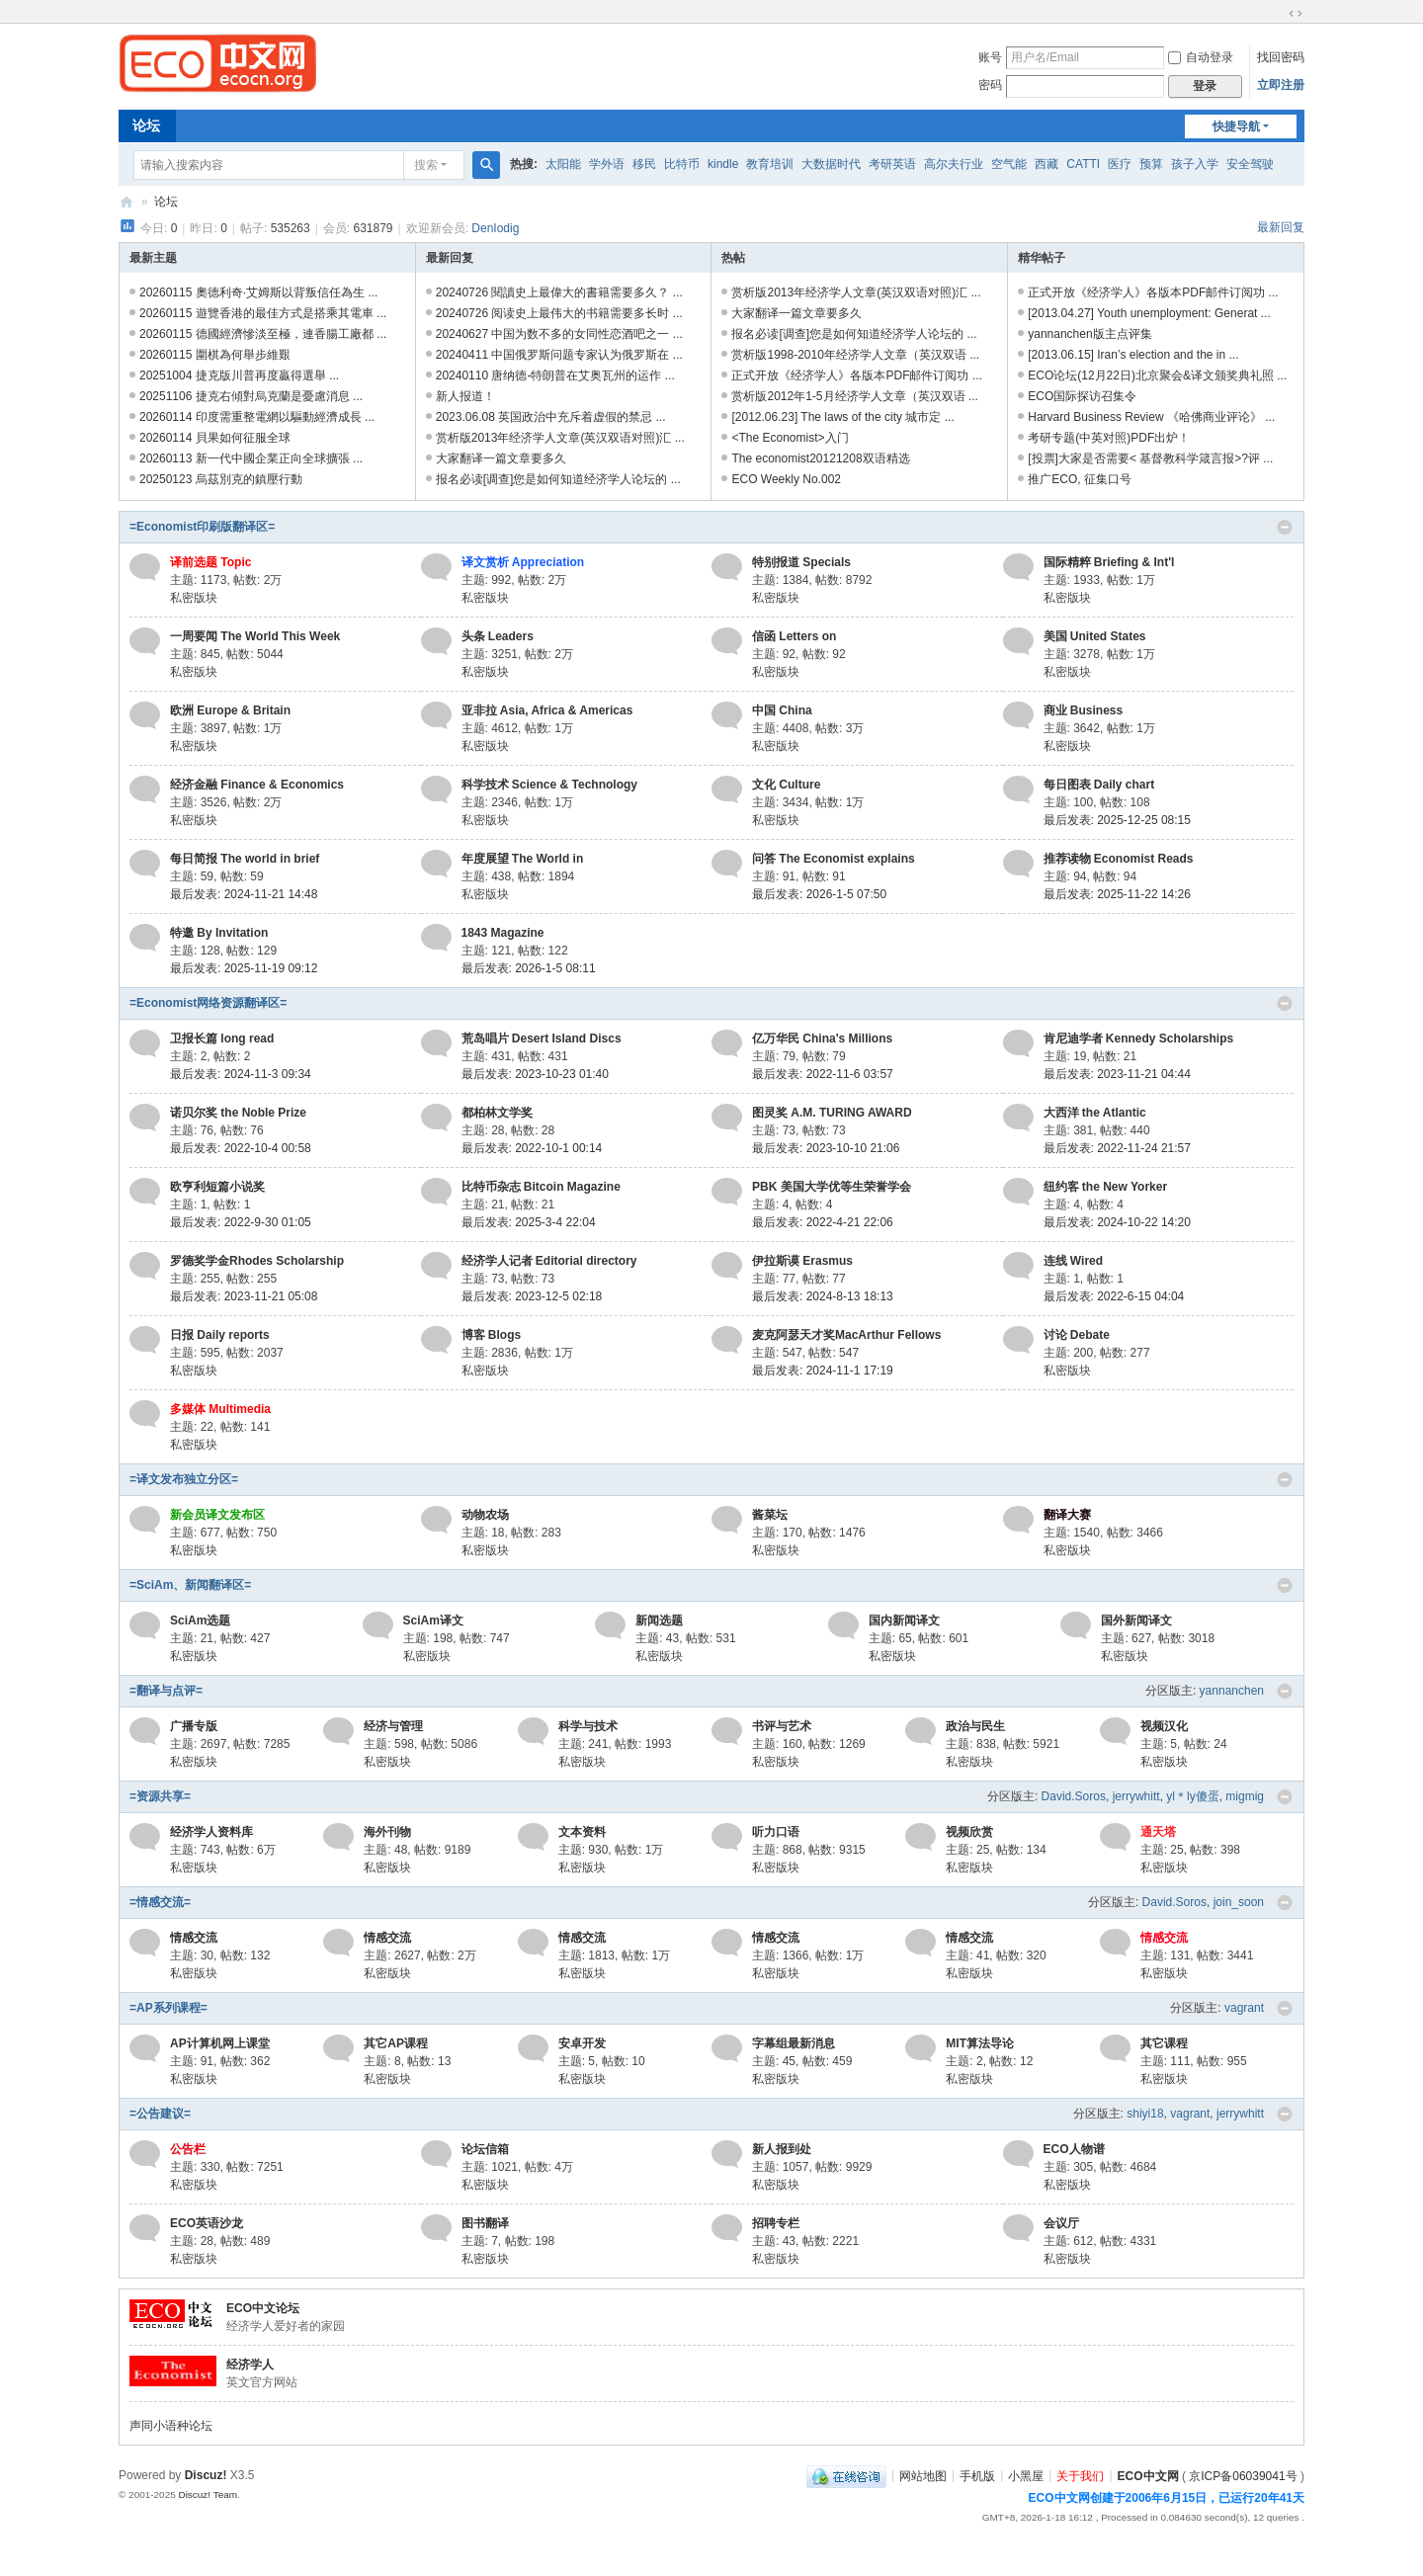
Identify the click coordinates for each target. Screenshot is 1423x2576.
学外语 (607, 164)
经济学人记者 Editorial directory (549, 1261)
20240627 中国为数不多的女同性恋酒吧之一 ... (559, 334)
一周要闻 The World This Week (255, 636)
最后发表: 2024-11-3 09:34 (240, 1074)
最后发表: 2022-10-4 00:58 (240, 1148)
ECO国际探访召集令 (1082, 396)
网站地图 (923, 2475)
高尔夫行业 (953, 164)
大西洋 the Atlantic (1095, 1113)
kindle (723, 164)
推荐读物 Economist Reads (1119, 859)
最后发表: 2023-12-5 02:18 (532, 1296)
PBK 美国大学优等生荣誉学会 (831, 1187)
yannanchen (1232, 1691)
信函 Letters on (794, 636)
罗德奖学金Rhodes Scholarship (257, 1261)
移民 (644, 164)
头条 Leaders (497, 636)
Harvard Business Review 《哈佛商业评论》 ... (1151, 417)
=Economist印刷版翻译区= (202, 527)
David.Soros (1074, 1796)
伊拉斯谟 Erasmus (802, 1261)
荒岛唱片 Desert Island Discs (541, 1038)
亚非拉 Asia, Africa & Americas (547, 710)
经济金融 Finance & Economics (257, 784)
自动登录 (1200, 57)
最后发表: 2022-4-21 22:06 (822, 1222)
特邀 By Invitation (219, 933)
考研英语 (892, 164)
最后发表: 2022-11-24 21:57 (1117, 1148)
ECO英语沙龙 (206, 2223)
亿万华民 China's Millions (822, 1038)
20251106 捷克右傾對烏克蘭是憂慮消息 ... (251, 396)
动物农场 (485, 1515)
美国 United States (1095, 636)
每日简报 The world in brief (244, 859)
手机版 (977, 2475)
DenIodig (495, 228)
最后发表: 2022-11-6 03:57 (822, 1074)
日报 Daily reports (220, 1335)
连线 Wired (1074, 1261)
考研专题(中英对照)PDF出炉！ (1109, 438)
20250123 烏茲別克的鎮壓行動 (220, 479)
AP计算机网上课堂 (220, 2043)
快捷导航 (1236, 126)
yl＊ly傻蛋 (1192, 1796)
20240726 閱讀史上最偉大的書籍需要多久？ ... (559, 292)
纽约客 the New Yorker (1106, 1187)
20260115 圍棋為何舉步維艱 (215, 355)
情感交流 (193, 1938)
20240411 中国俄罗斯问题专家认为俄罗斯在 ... (559, 355)
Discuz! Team (207, 2494)
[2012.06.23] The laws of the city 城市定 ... (842, 417)
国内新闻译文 (904, 1620)
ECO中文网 (126, 202)
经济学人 (250, 2364)
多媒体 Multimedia (220, 1409)
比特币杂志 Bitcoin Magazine (541, 1187)
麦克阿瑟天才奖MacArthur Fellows (846, 1335)
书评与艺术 (781, 1726)
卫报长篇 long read (222, 1038)
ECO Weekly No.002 (786, 479)
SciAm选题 (200, 1620)
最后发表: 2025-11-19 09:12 (243, 968)
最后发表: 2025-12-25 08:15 (1117, 820)
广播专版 (193, 1726)
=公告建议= (160, 2113)
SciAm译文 (433, 1620)
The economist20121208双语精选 (820, 458)
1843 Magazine (502, 933)
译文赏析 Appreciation (523, 562)
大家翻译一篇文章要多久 (501, 458)
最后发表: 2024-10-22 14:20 (1117, 1222)
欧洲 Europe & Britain (230, 710)
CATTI (1083, 164)
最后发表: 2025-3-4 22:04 (528, 1222)
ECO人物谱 (1074, 2149)
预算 (1151, 164)
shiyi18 (1145, 2113)
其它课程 (1164, 2043)
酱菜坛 (770, 1515)
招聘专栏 (775, 2223)
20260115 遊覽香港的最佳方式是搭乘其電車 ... (262, 313)
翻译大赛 (1067, 1515)
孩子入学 (1194, 164)
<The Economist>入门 (789, 438)
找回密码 (1280, 57)
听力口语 (775, 1832)
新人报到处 (781, 2149)
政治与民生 (975, 1726)
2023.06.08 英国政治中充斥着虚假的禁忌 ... (551, 417)
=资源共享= (160, 1796)
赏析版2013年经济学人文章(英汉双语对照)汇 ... (560, 438)
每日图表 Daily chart (1099, 784)
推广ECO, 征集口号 (1079, 479)
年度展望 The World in (522, 859)
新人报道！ (465, 396)
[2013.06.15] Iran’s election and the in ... (1133, 355)
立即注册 (1280, 85)
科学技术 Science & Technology (549, 784)
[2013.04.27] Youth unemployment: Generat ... (1149, 313)
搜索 (426, 165)
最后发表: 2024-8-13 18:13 (822, 1296)
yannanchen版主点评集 (1089, 334)
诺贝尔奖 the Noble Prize (238, 1113)
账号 (990, 57)
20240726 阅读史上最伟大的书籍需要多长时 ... (559, 313)
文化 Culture (786, 784)
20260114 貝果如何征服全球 (215, 438)
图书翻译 (485, 2223)
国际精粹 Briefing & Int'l (1109, 562)
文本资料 (582, 1832)
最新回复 (1280, 227)
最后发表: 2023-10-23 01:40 (535, 1074)
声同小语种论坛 (170, 2426)
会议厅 (1061, 2223)
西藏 (1046, 164)
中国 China (782, 710)
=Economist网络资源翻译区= (208, 1003)
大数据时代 (831, 164)
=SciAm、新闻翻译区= (190, 1585)
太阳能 (563, 164)
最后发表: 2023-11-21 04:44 (1117, 1074)
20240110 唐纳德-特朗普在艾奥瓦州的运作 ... (555, 375)
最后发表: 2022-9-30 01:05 (240, 1222)
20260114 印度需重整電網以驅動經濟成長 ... (257, 417)
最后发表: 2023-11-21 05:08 (243, 1296)
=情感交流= (160, 1902)
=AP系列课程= (168, 2008)
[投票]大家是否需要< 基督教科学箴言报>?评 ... (1150, 458)
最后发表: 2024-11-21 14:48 (243, 894)
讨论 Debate (1077, 1335)
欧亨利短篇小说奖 (217, 1187)
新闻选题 (659, 1620)
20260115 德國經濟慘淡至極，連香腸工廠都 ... (262, 334)
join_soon (1239, 1902)
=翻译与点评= (166, 1691)
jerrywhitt (1136, 1796)
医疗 (1119, 164)
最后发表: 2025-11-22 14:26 (1117, 894)
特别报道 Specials (801, 562)
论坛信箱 (485, 2149)
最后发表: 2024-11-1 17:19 (822, 1370)
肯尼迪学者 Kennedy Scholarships (1139, 1038)
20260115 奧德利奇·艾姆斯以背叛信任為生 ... (258, 292)
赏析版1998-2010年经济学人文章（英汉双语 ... (855, 355)
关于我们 (1080, 2475)
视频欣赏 (969, 1832)
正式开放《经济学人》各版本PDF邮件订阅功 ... (856, 375)
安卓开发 (582, 2043)
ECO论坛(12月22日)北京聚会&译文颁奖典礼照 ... (1157, 375)
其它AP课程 (396, 2043)
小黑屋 (1026, 2475)
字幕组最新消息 (793, 2043)
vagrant (1244, 2008)
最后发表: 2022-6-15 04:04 (1114, 1296)
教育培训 (770, 164)
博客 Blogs (491, 1335)
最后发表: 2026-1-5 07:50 (819, 894)
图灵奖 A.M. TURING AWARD (832, 1113)
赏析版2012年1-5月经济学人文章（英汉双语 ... (854, 396)
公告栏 (188, 2149)
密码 (990, 85)
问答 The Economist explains (833, 859)
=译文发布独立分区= (183, 1479)
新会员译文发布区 (217, 1515)
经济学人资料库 (211, 1832)
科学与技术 (588, 1726)
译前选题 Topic (210, 562)
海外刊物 (387, 1832)
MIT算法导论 (980, 2043)
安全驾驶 (1250, 164)
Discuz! (206, 2475)
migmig (1244, 1796)
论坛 (146, 125)
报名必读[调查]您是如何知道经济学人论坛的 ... (558, 479)
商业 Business (1084, 710)
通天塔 (1158, 1832)
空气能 (1009, 164)
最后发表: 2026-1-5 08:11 (528, 968)
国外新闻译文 (1136, 1620)
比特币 (682, 164)
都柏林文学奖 (497, 1113)
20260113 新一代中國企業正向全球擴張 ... (251, 458)
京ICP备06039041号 (1243, 2475)
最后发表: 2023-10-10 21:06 (825, 1148)
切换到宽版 (1295, 14)
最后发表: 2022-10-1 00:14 (532, 1148)
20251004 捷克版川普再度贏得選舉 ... (239, 375)
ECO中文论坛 (262, 2308)
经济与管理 (393, 1726)
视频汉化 (1164, 1726)
